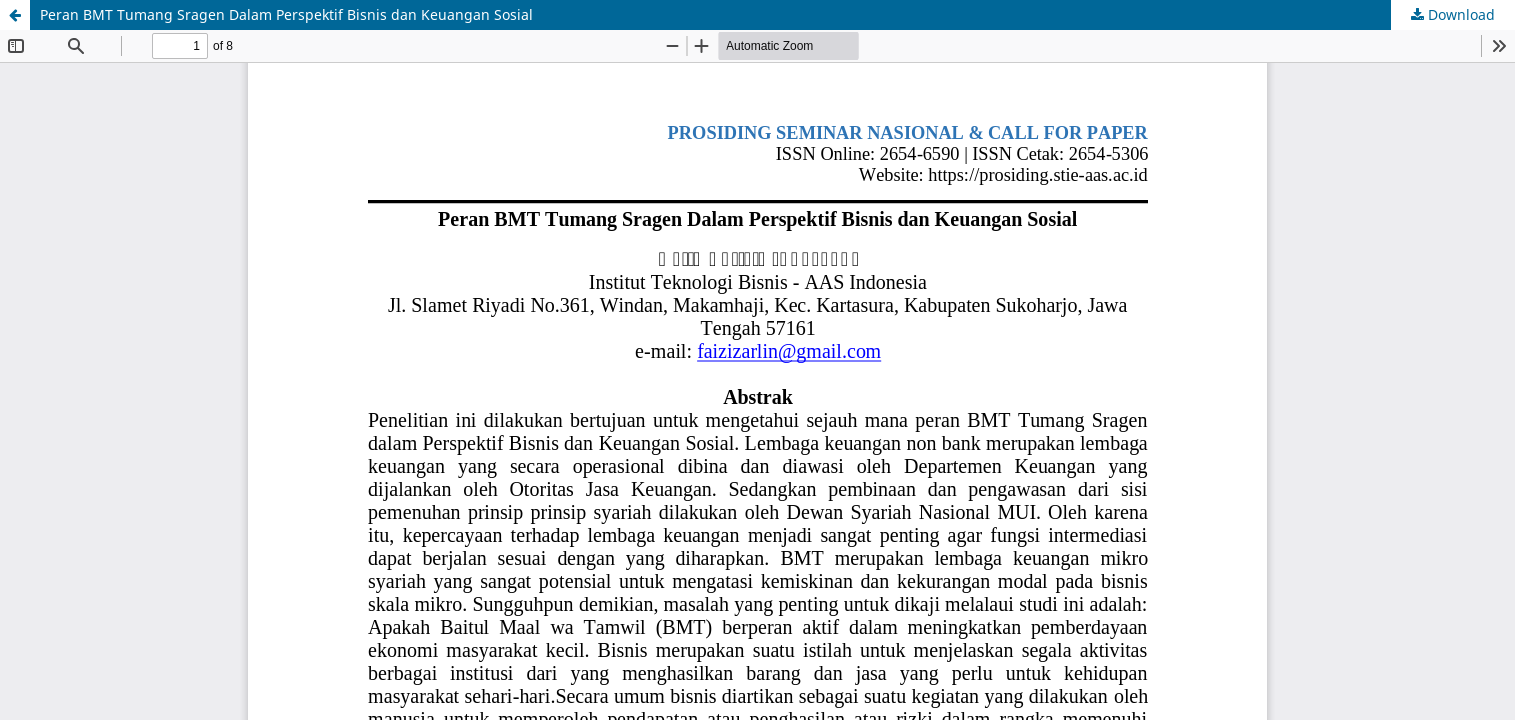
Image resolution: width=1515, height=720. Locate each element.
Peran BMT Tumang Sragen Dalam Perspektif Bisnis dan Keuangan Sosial (286, 14)
